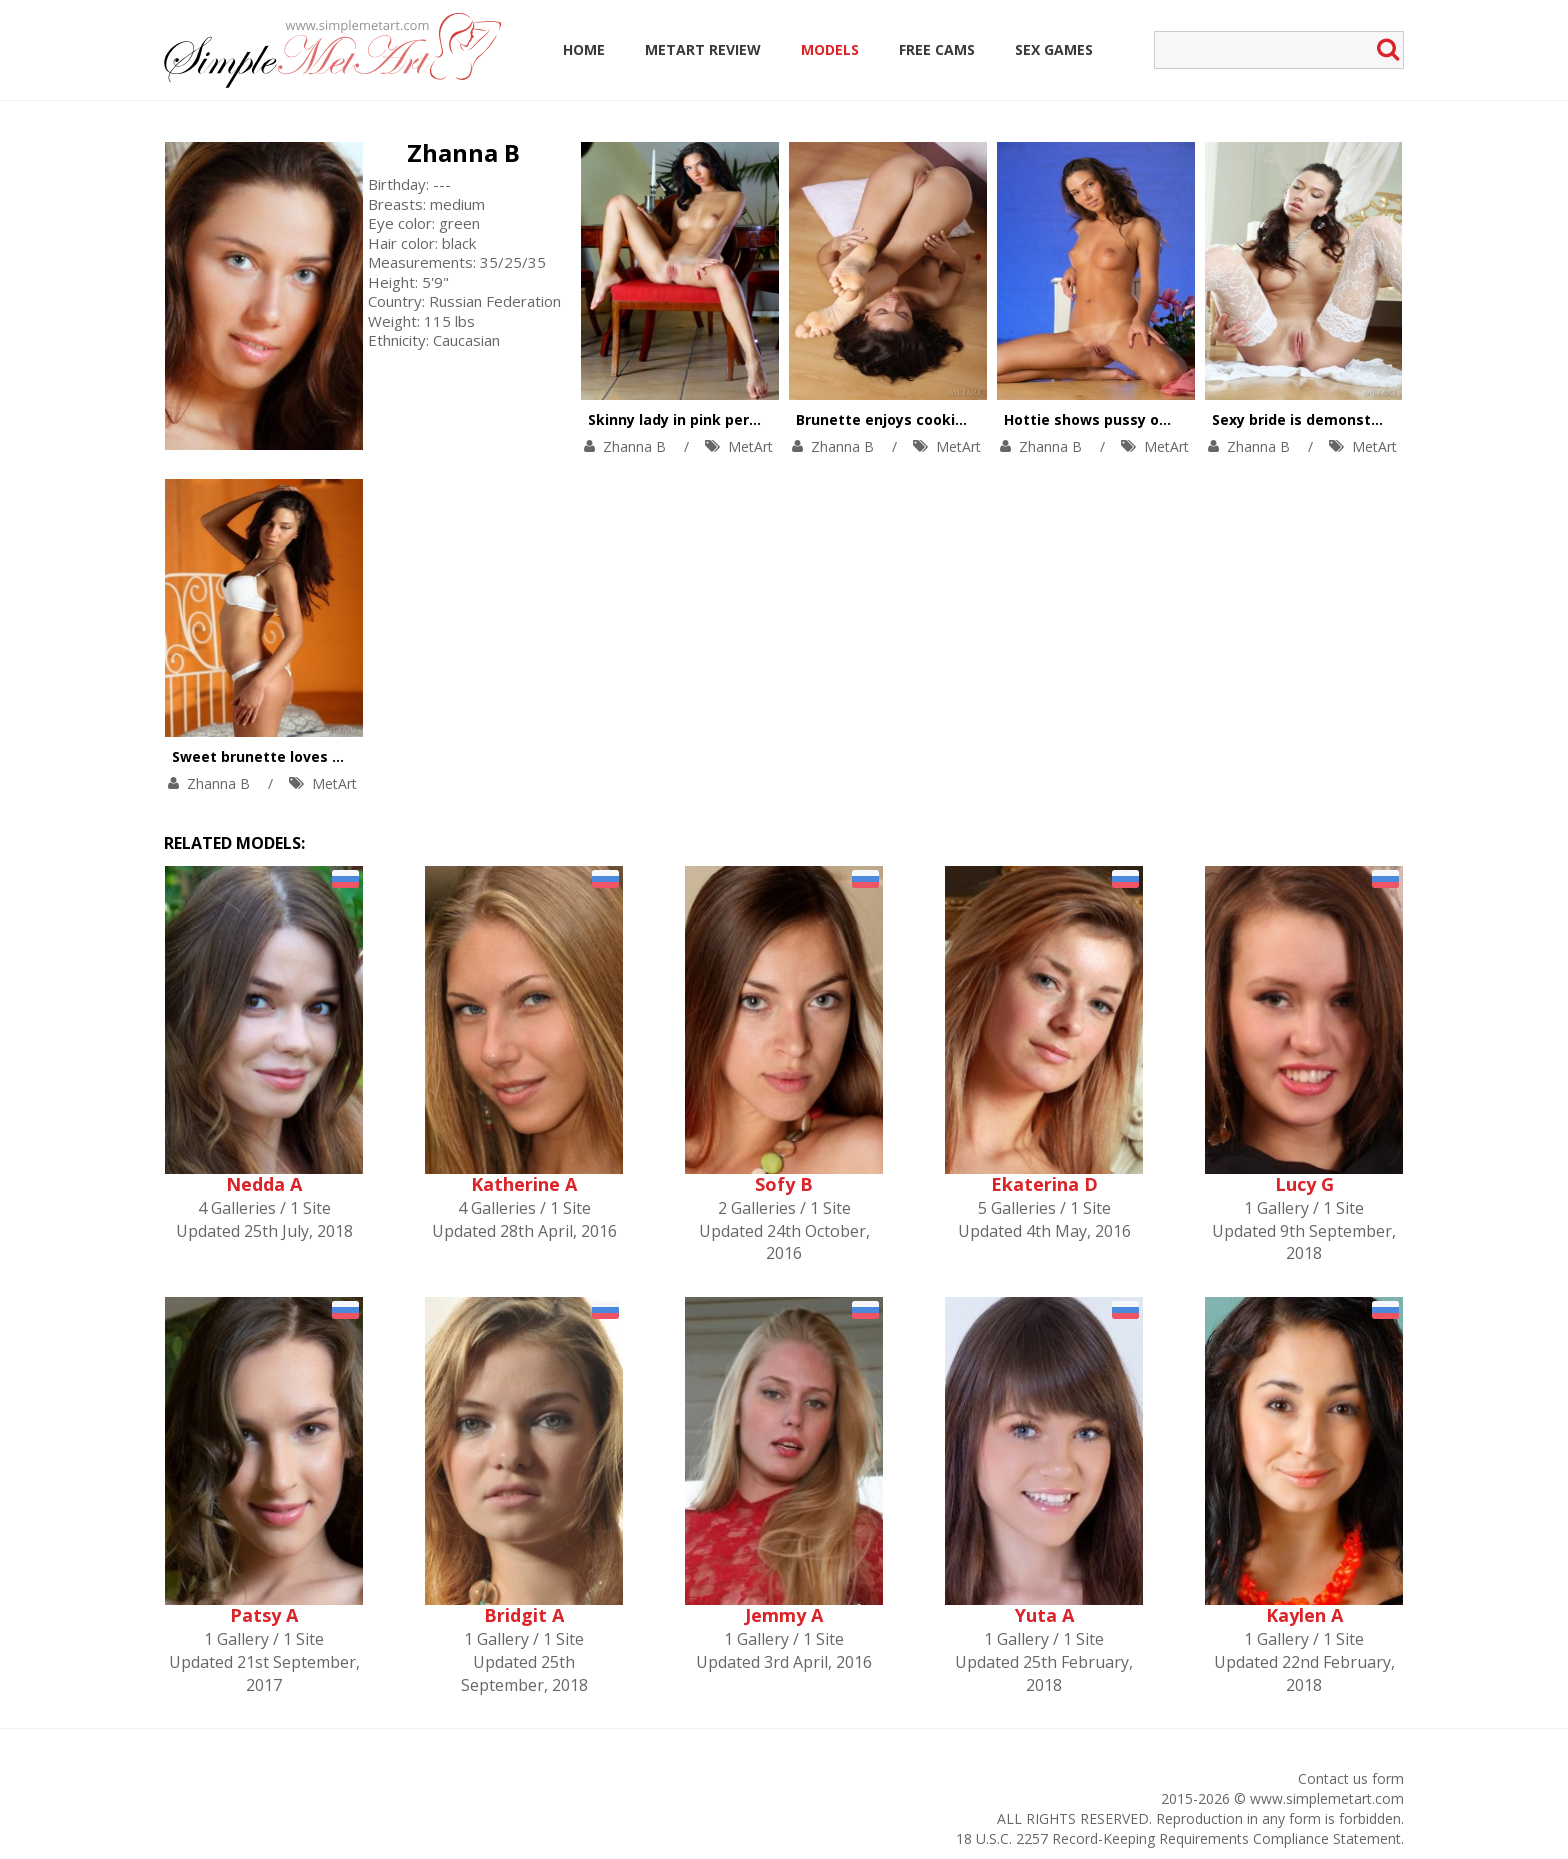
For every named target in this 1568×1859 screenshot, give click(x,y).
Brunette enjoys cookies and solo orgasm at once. (978, 419)
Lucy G (1304, 1184)
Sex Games (1054, 49)
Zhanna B (463, 152)
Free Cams (937, 49)
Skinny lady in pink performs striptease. (732, 419)
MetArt (750, 446)
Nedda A (264, 1184)
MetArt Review (703, 49)
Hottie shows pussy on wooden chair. (1138, 419)
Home (584, 49)
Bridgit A (524, 1615)
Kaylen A (1304, 1615)
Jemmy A (784, 1615)
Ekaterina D (1044, 1184)
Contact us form (1351, 1778)
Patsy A (264, 1615)
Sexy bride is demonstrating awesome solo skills (1388, 419)
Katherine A (524, 1184)
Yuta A (1044, 1615)
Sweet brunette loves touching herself (312, 756)
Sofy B (784, 1184)
